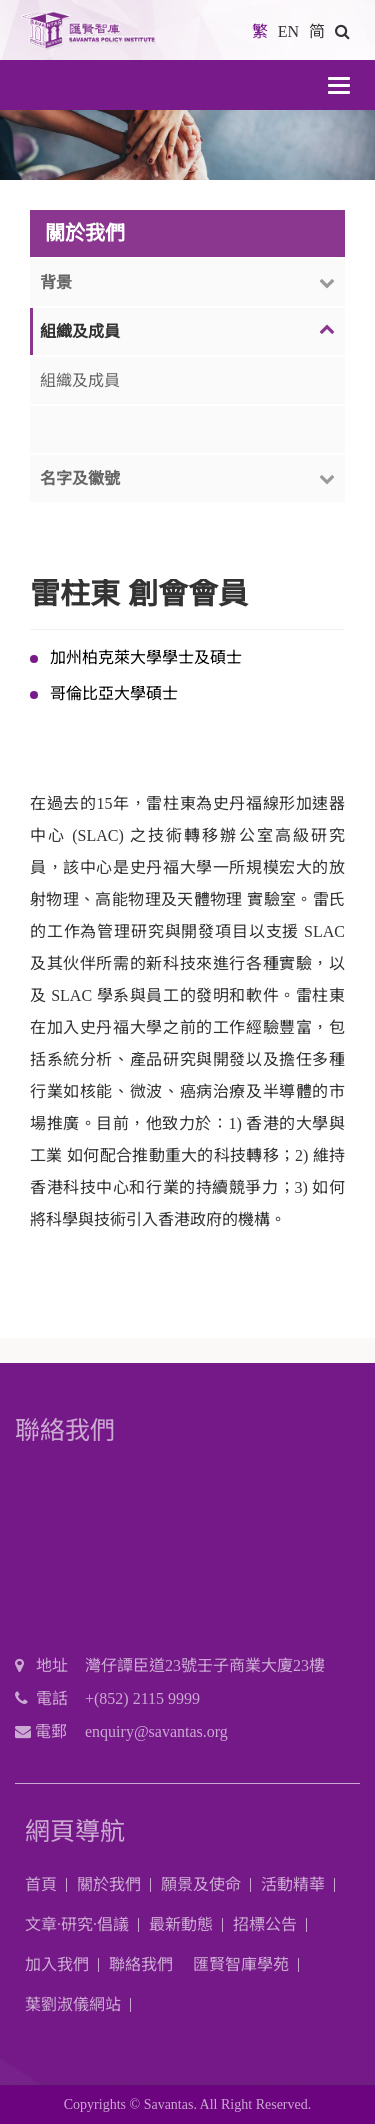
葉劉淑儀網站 (73, 2004)
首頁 (41, 1884)
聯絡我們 (141, 1964)
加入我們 (57, 1964)
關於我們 (109, 1884)
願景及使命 (201, 1884)
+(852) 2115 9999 (142, 1698)
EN (288, 31)
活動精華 (293, 1884)
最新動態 (181, 1924)
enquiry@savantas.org (156, 1731)
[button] (342, 31)
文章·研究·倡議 (77, 1924)
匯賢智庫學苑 (241, 1964)
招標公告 (265, 1924)
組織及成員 (80, 380)
